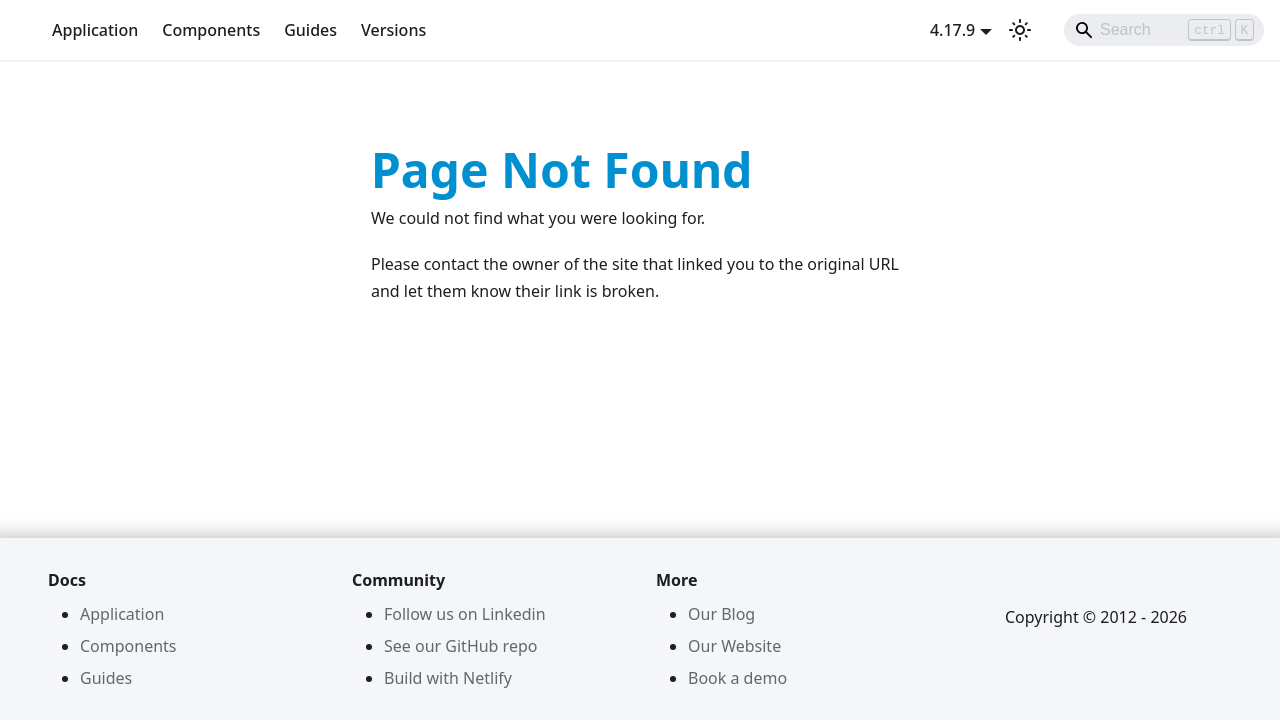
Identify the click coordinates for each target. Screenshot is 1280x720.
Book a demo (737, 678)
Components (211, 30)
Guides (310, 30)
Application (95, 30)
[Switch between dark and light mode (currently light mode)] (1020, 30)
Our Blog (721, 614)
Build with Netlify (448, 678)
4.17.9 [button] (952, 30)
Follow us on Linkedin (465, 614)
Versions (393, 30)
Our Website (734, 646)
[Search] (1164, 30)
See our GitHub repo (460, 646)
